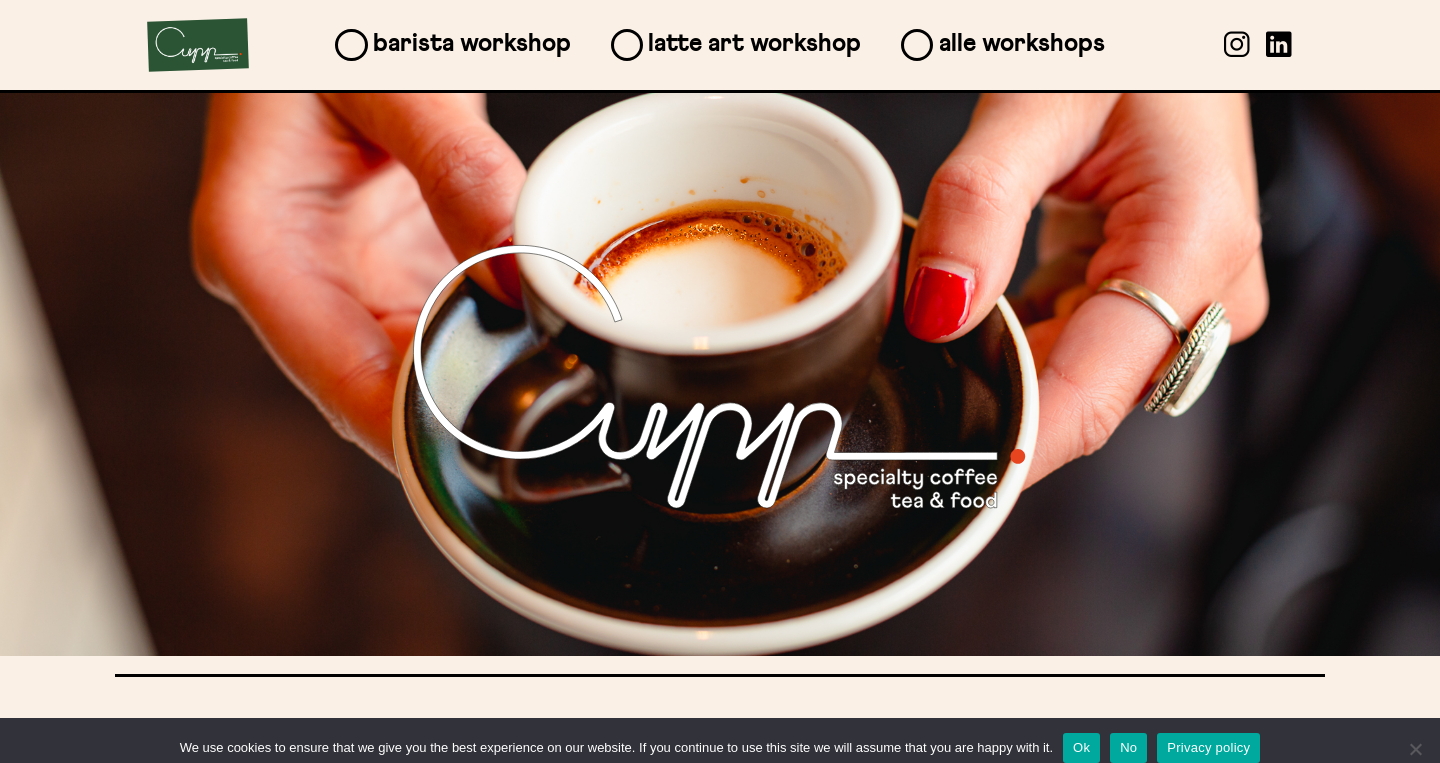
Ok (1081, 747)
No (1128, 747)
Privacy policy (1208, 747)
